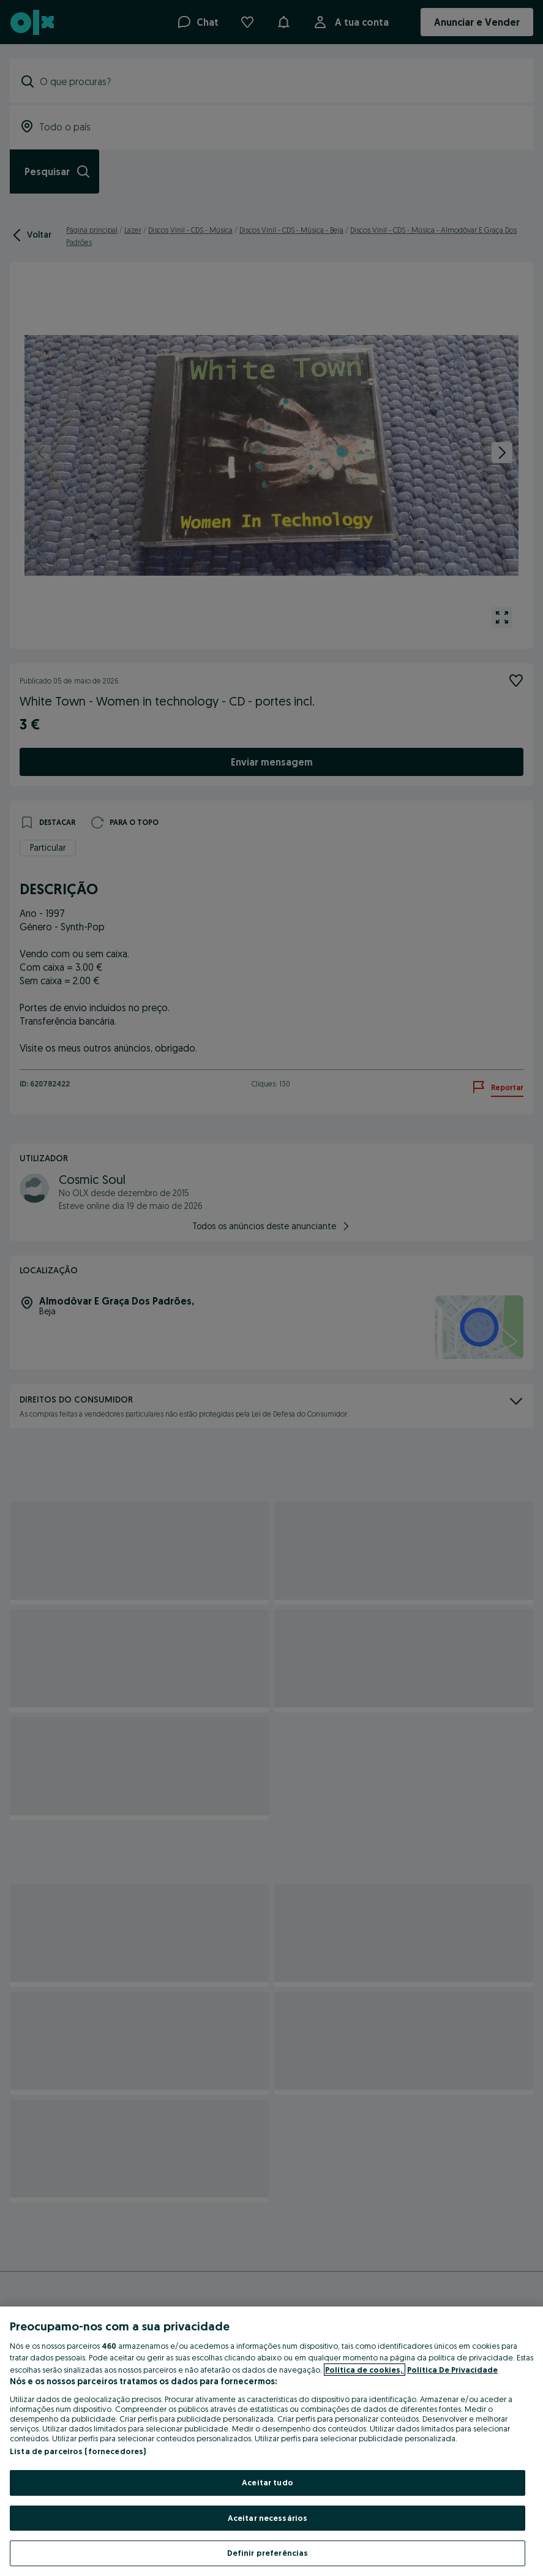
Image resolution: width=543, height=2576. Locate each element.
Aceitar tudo (267, 2482)
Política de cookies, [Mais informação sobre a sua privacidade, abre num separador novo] (364, 2370)
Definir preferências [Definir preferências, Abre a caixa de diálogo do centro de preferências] (268, 2553)
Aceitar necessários (267, 2518)
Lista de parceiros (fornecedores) (78, 2451)
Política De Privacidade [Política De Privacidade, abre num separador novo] (452, 2370)
